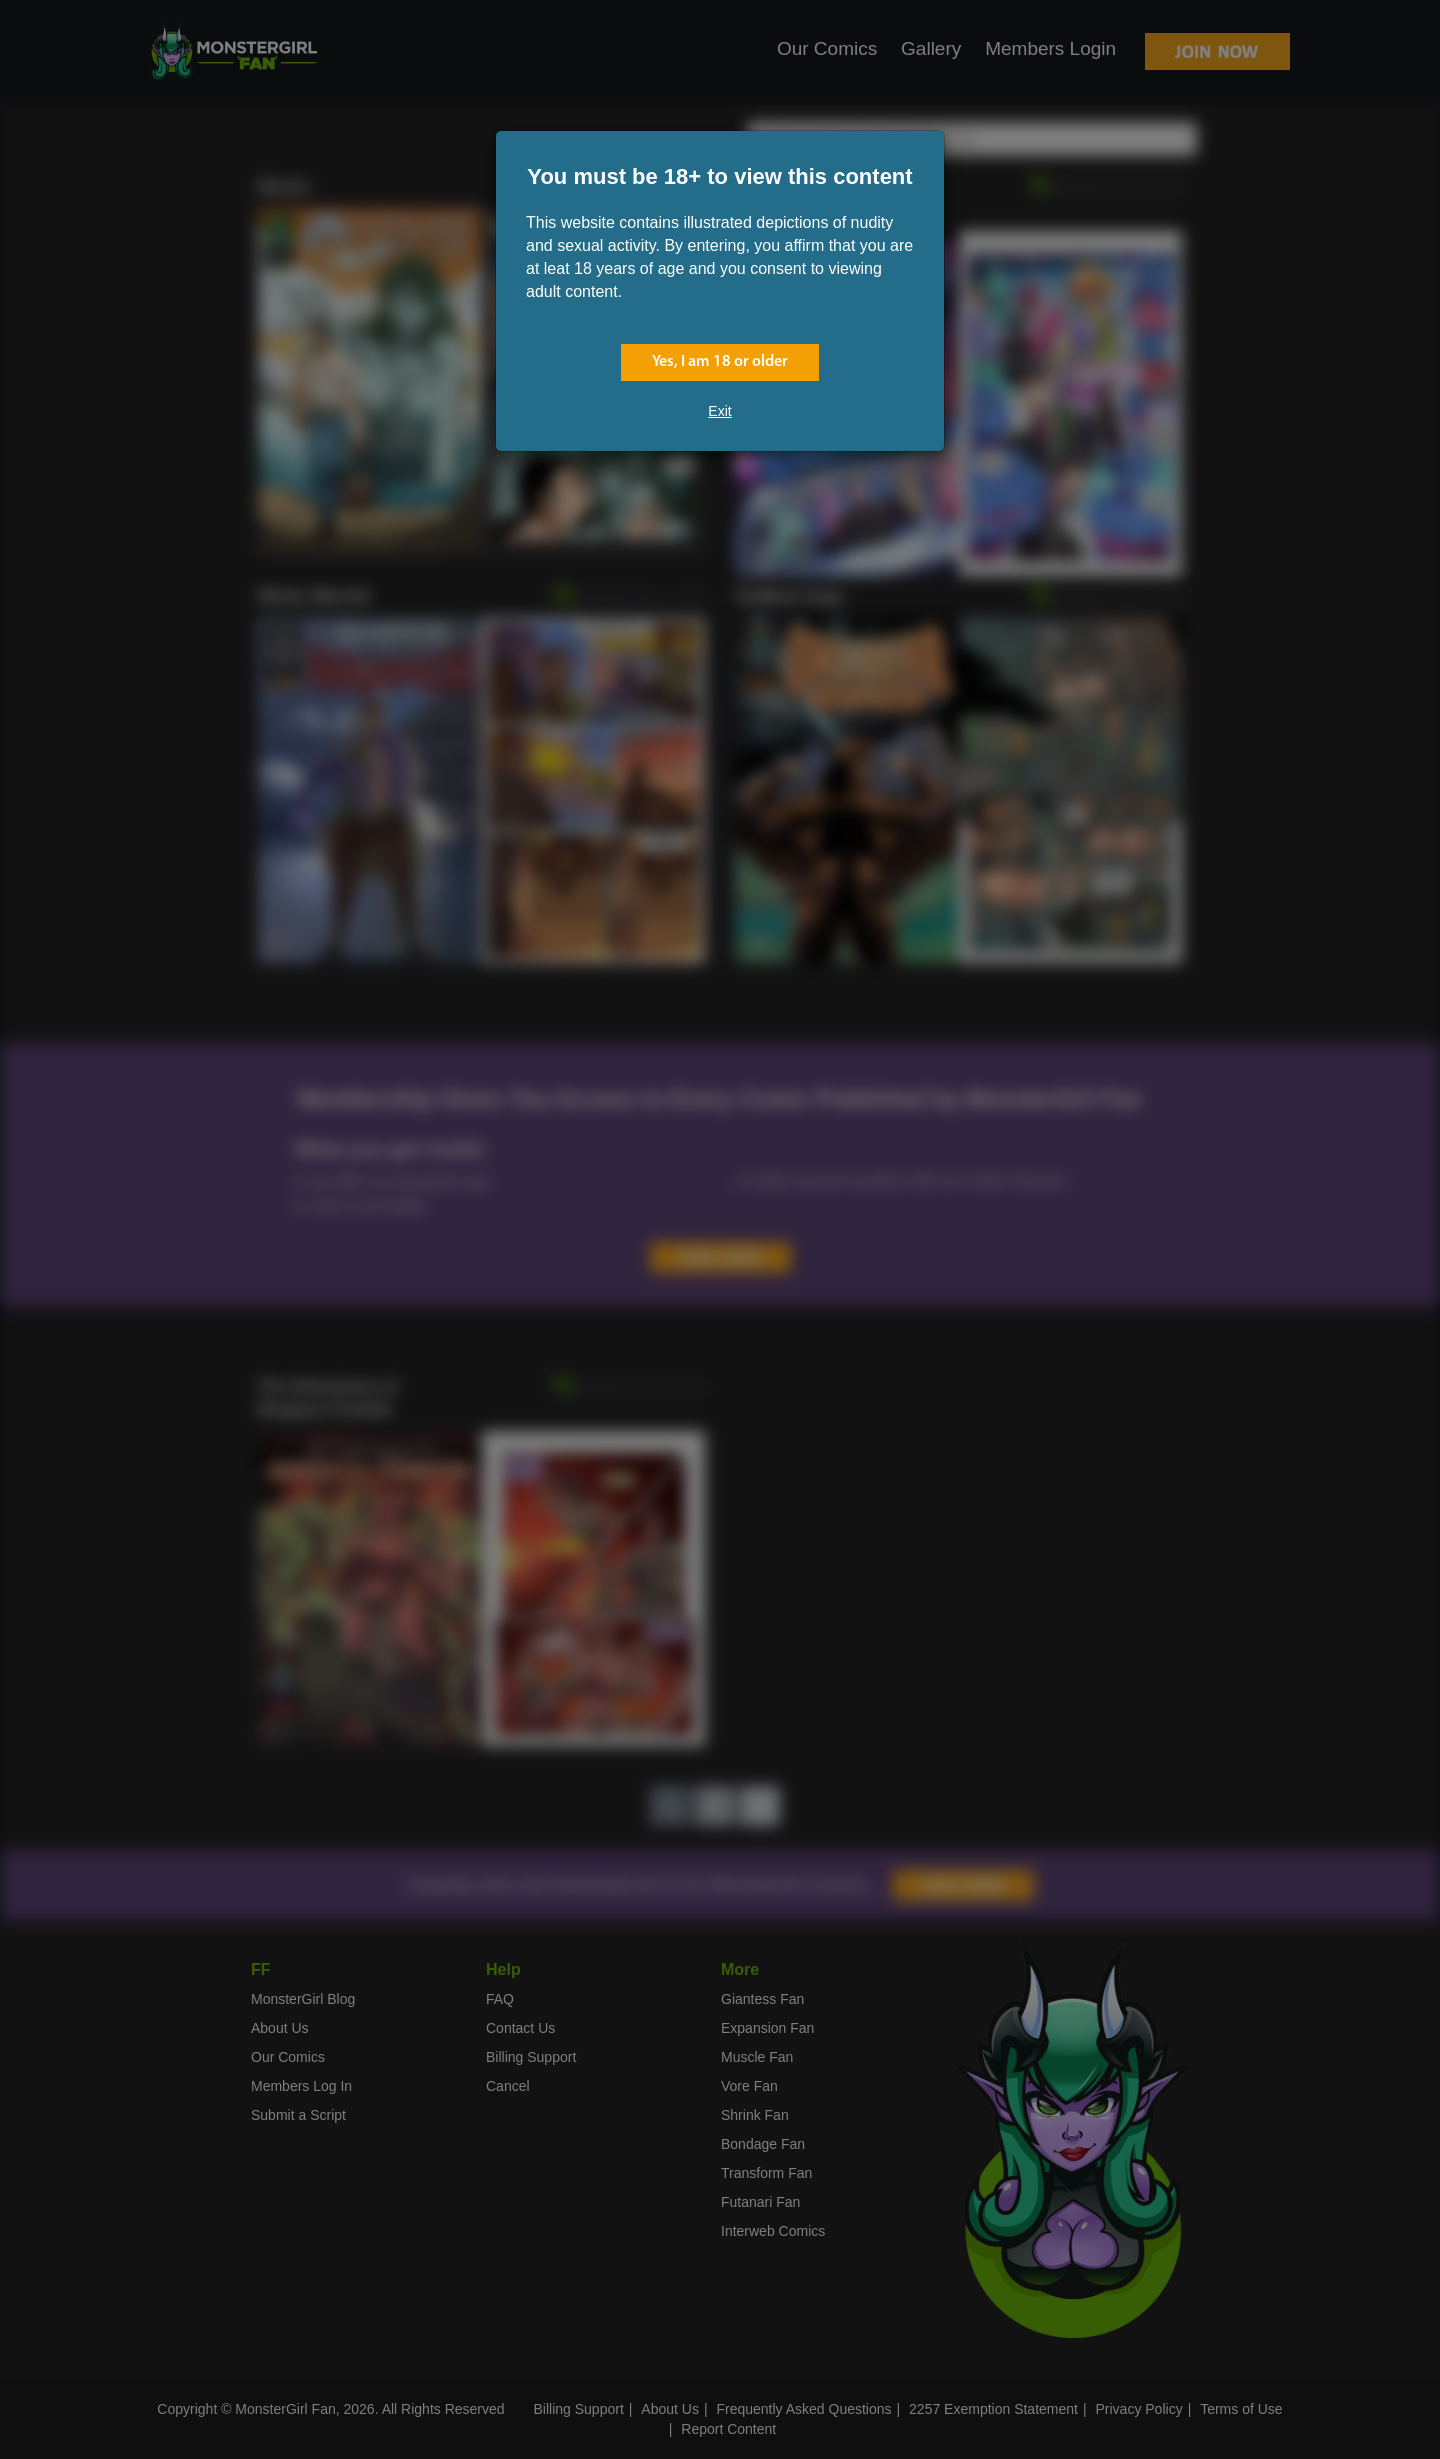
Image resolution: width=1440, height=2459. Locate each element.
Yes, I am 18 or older (720, 362)
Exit (719, 411)
